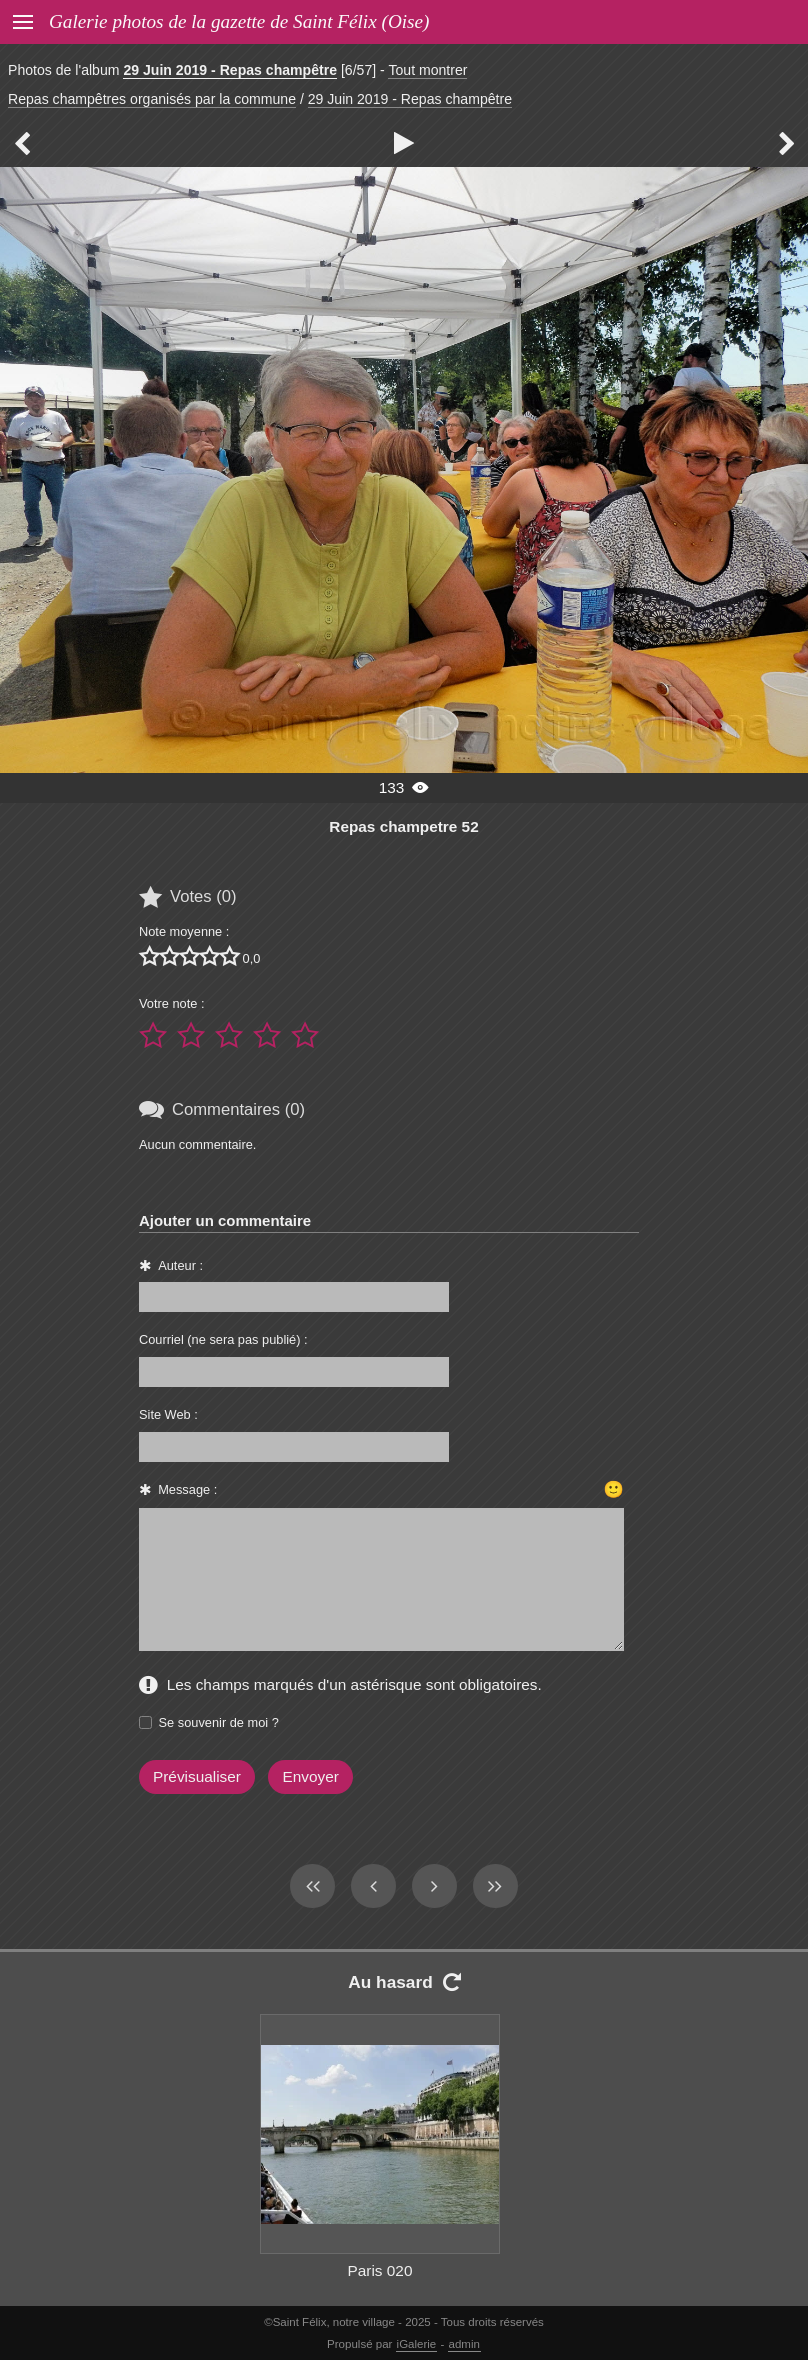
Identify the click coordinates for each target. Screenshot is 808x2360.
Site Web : (168, 1414)
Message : (187, 1489)
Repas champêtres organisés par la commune (152, 99)
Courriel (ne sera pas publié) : (223, 1339)
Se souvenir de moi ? (219, 1722)
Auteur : (180, 1265)
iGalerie (417, 2344)
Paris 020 (380, 2270)
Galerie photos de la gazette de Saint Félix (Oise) (239, 21)
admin (464, 2344)
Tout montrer (427, 70)
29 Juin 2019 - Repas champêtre (230, 70)
